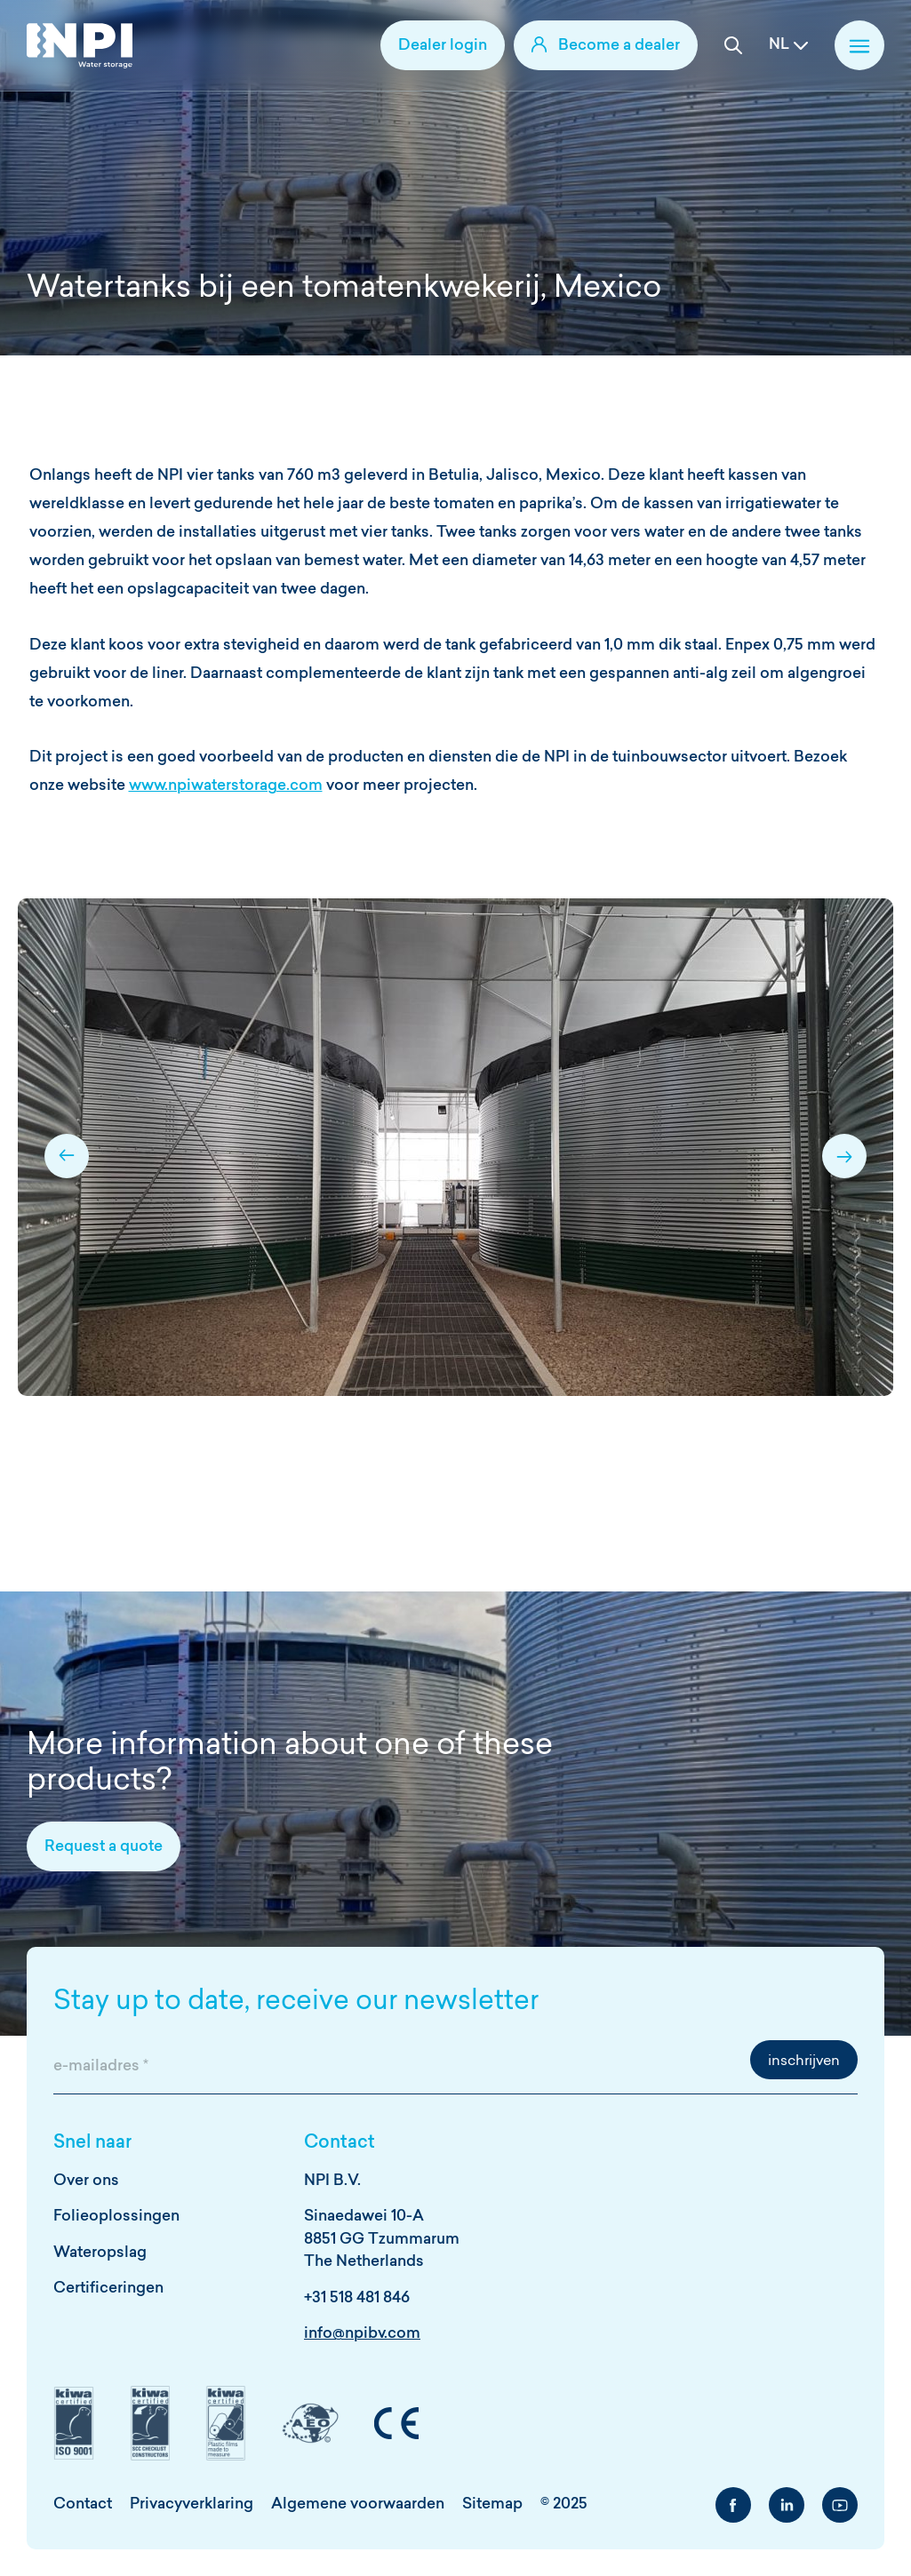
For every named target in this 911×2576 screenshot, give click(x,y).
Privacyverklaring (191, 2504)
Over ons (86, 2181)
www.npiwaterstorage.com (226, 786)
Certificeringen (108, 2288)
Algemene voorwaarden (357, 2504)
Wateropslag (100, 2253)
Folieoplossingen (116, 2216)
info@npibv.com (362, 2333)
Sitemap (492, 2504)
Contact (82, 2504)
